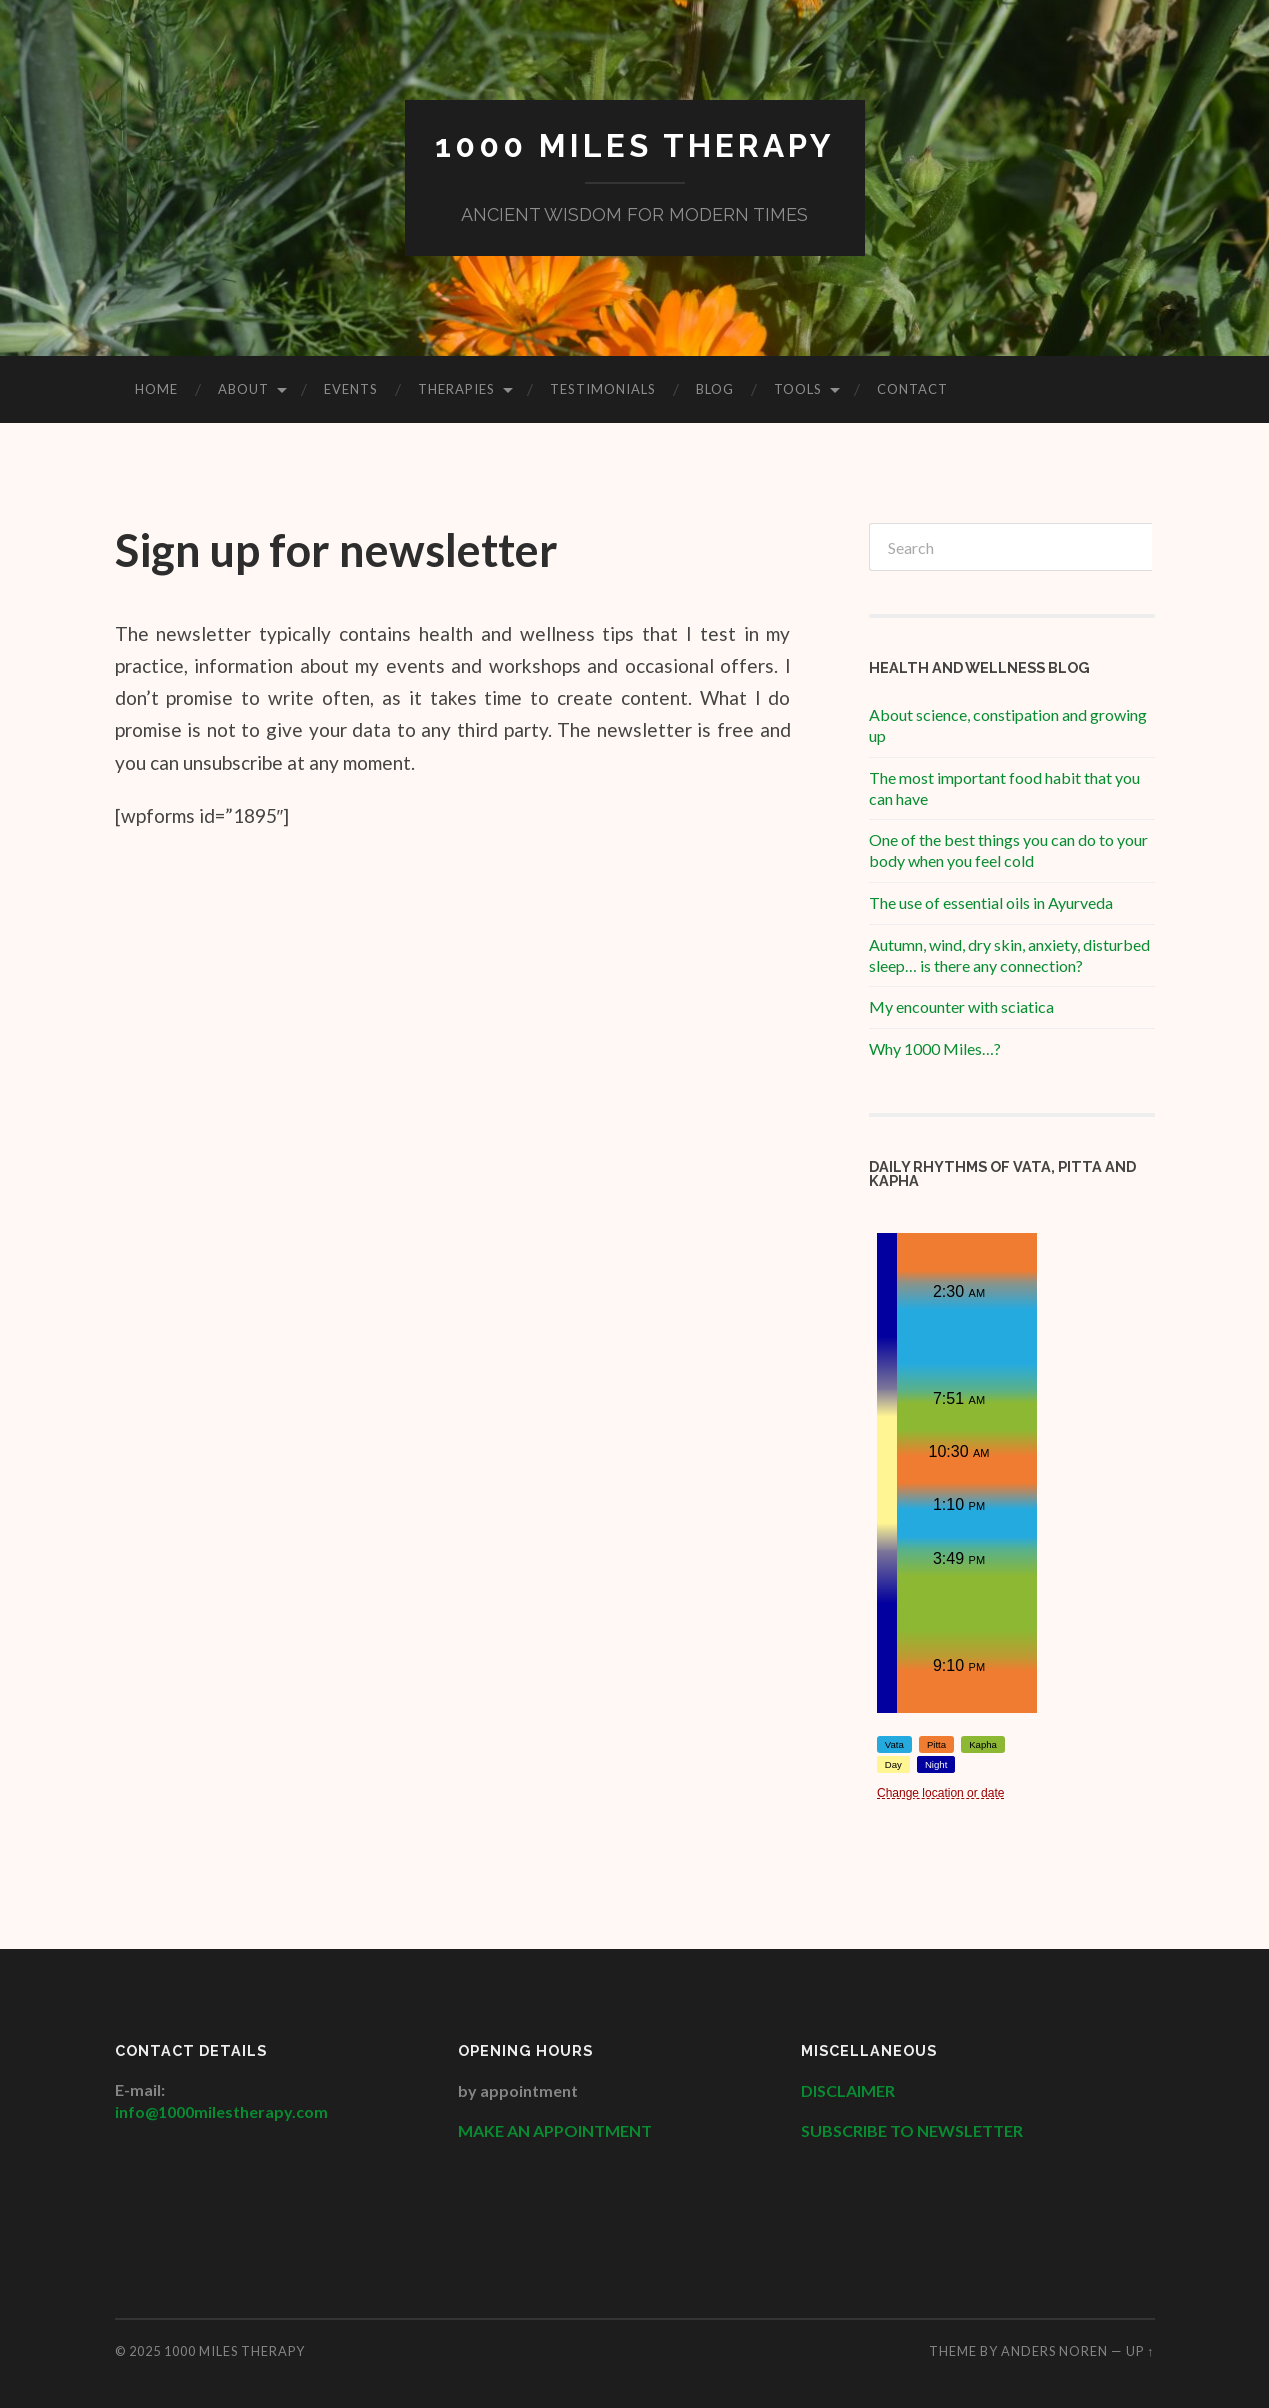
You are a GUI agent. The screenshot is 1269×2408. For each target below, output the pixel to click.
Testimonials (603, 389)
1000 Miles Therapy (635, 145)
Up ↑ (1140, 2351)
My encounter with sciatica (961, 1006)
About (243, 389)
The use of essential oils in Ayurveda (991, 902)
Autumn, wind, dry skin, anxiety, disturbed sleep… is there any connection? (1009, 955)
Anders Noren (1054, 2351)
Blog (715, 389)
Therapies (456, 389)
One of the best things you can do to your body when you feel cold (1008, 850)
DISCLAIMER (849, 2090)
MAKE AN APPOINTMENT (555, 2130)
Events (351, 389)
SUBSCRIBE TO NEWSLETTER (912, 2130)
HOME (156, 389)
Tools (798, 389)
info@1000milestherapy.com (221, 2111)
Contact (912, 389)
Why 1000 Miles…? (935, 1048)
